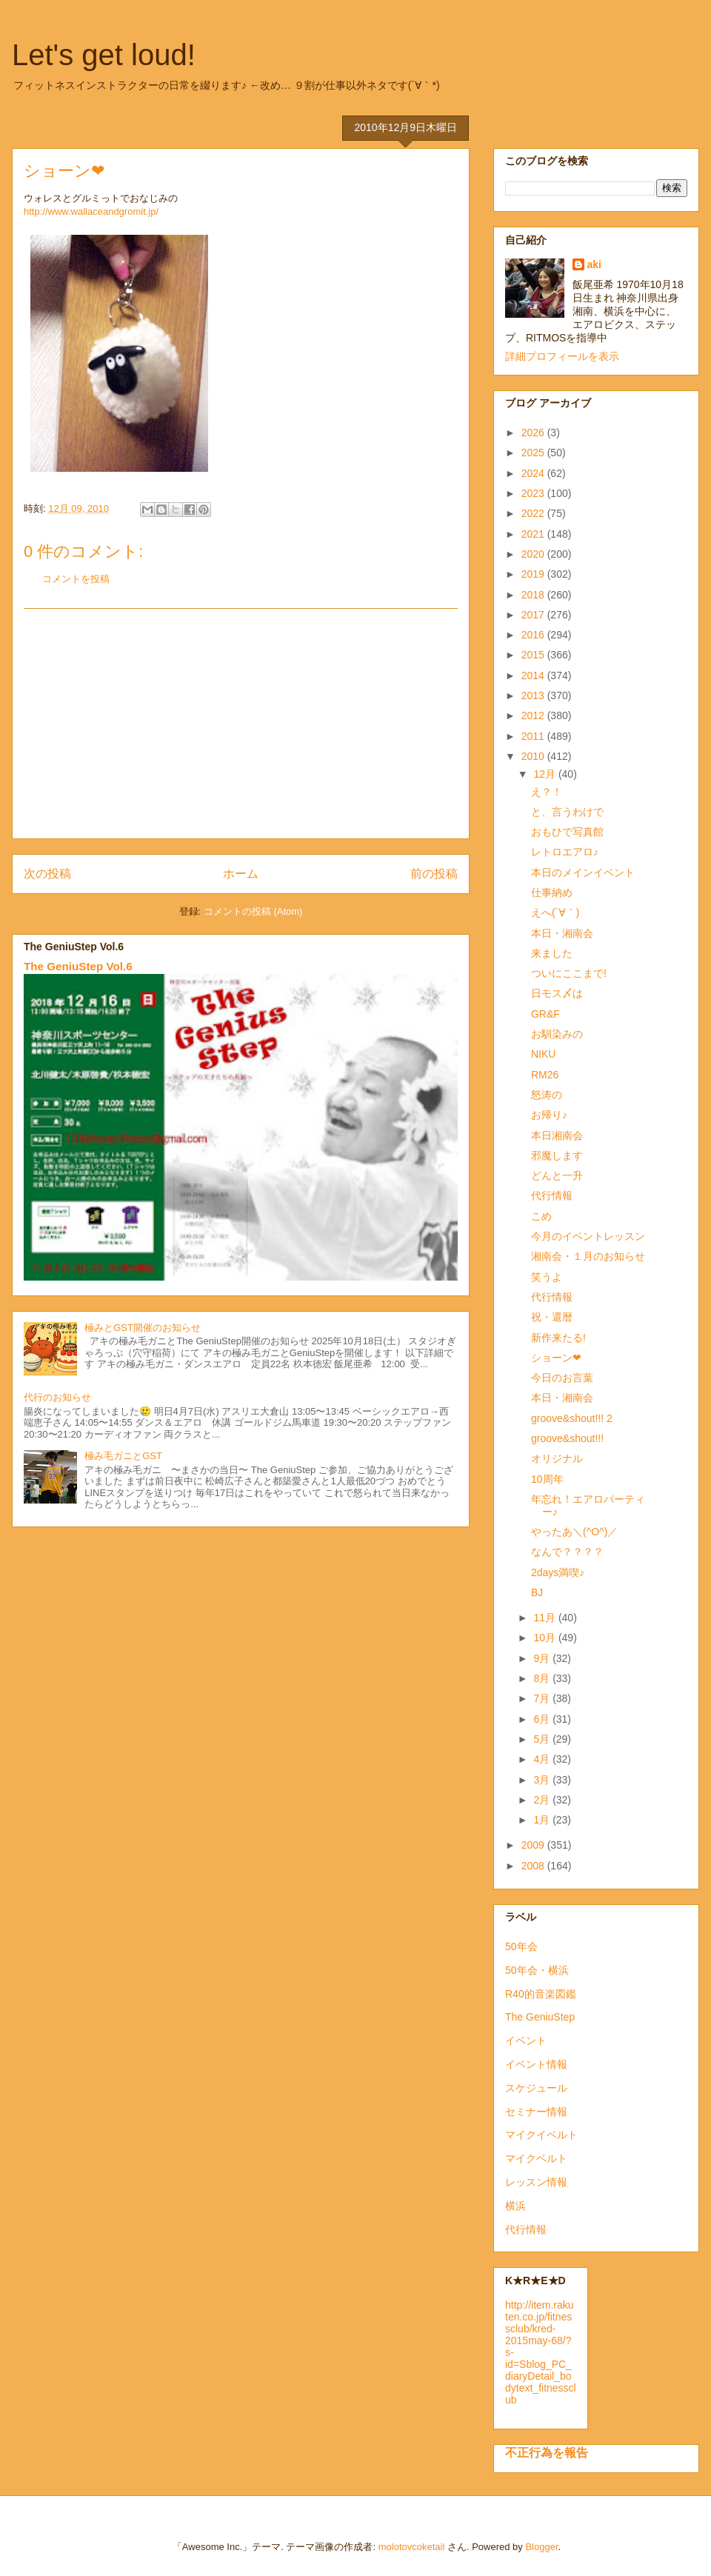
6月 (543, 1719)
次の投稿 (47, 873)
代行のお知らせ (57, 1397)
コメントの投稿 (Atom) (253, 911)
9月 (543, 1658)
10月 (545, 1638)
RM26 (544, 1075)
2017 (534, 615)
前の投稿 (434, 873)
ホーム (240, 873)
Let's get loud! (104, 55)
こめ (541, 1216)
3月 (543, 1780)
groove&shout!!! (567, 1438)
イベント (526, 2040)
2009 (534, 1845)
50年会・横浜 (537, 1970)
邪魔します (557, 1155)
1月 (543, 1820)
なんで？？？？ (567, 1552)
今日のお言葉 (562, 1378)
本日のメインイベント (583, 872)
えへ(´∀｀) (555, 912)
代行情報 (552, 1195)
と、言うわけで (567, 812)
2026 (534, 432)
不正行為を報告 (546, 2452)
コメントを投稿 (76, 578)
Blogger (541, 2546)
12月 (545, 774)
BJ (537, 1592)
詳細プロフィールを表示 (562, 356)
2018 (534, 595)
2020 (534, 554)
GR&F (545, 1014)
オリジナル (557, 1458)
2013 (534, 695)
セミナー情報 (536, 2112)
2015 (534, 655)
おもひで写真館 (567, 832)
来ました (552, 953)
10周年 (547, 1479)
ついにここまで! (569, 973)
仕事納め (552, 892)
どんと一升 (557, 1175)
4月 (543, 1759)
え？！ (546, 792)
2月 (543, 1800)
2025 (534, 452)
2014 (534, 675)
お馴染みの (557, 1034)
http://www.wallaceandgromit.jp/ (91, 211)
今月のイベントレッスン (588, 1236)
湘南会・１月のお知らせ (588, 1256)
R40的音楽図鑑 (540, 1994)
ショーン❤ (556, 1358)
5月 (543, 1739)
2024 (534, 473)
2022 (534, 513)
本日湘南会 (557, 1135)
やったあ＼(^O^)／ (574, 1532)
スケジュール (536, 2088)
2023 (534, 493)
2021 (534, 534)
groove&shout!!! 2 (571, 1418)
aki (594, 264)
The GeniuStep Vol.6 (78, 966)
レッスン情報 (536, 2182)
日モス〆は (557, 993)
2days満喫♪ (557, 1572)
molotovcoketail (411, 2546)
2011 (534, 736)
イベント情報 (536, 2064)
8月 (543, 1678)
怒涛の (546, 1095)
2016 (534, 635)
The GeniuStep (540, 2017)
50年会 (521, 1946)
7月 (543, 1698)
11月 (545, 1618)
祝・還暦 (552, 1317)
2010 (534, 756)
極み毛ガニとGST (123, 1455)
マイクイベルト (541, 2134)
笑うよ (546, 1277)
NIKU (543, 1054)
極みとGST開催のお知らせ (142, 1327)
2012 (534, 715)
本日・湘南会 (562, 933)
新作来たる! (558, 1338)
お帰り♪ (549, 1115)
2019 (534, 574)
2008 (534, 1866)
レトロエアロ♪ (564, 852)
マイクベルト (536, 2158)
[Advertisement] (241, 723)
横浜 (515, 2206)
